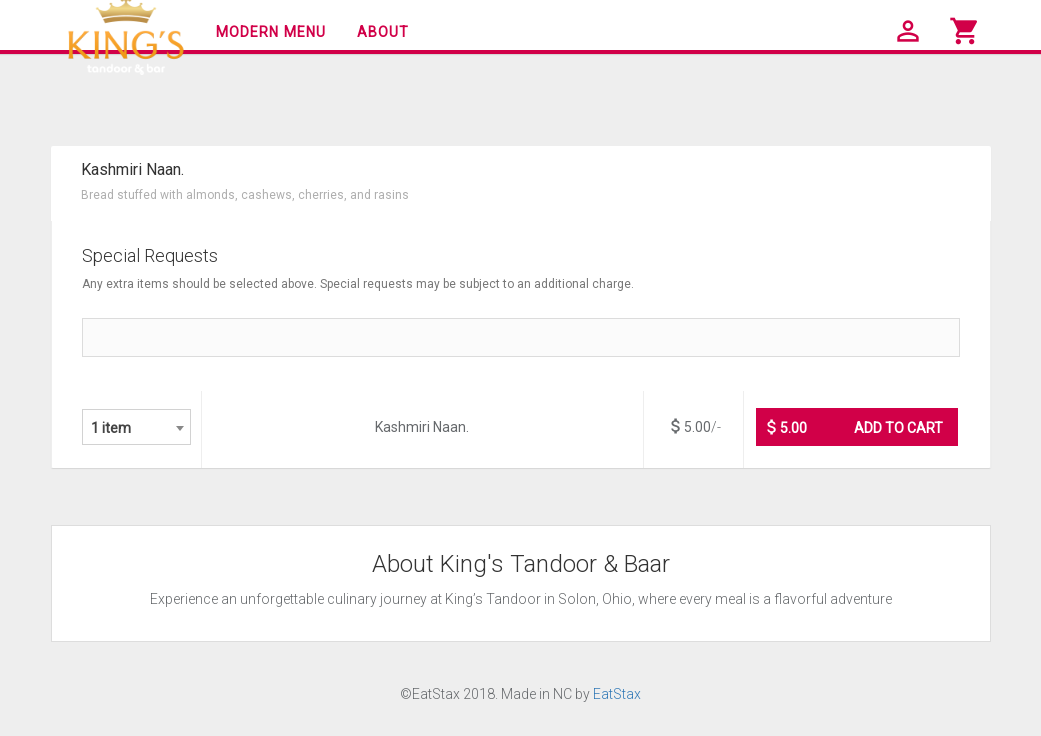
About (383, 32)
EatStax (617, 694)
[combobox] (136, 427)
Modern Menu (271, 32)
